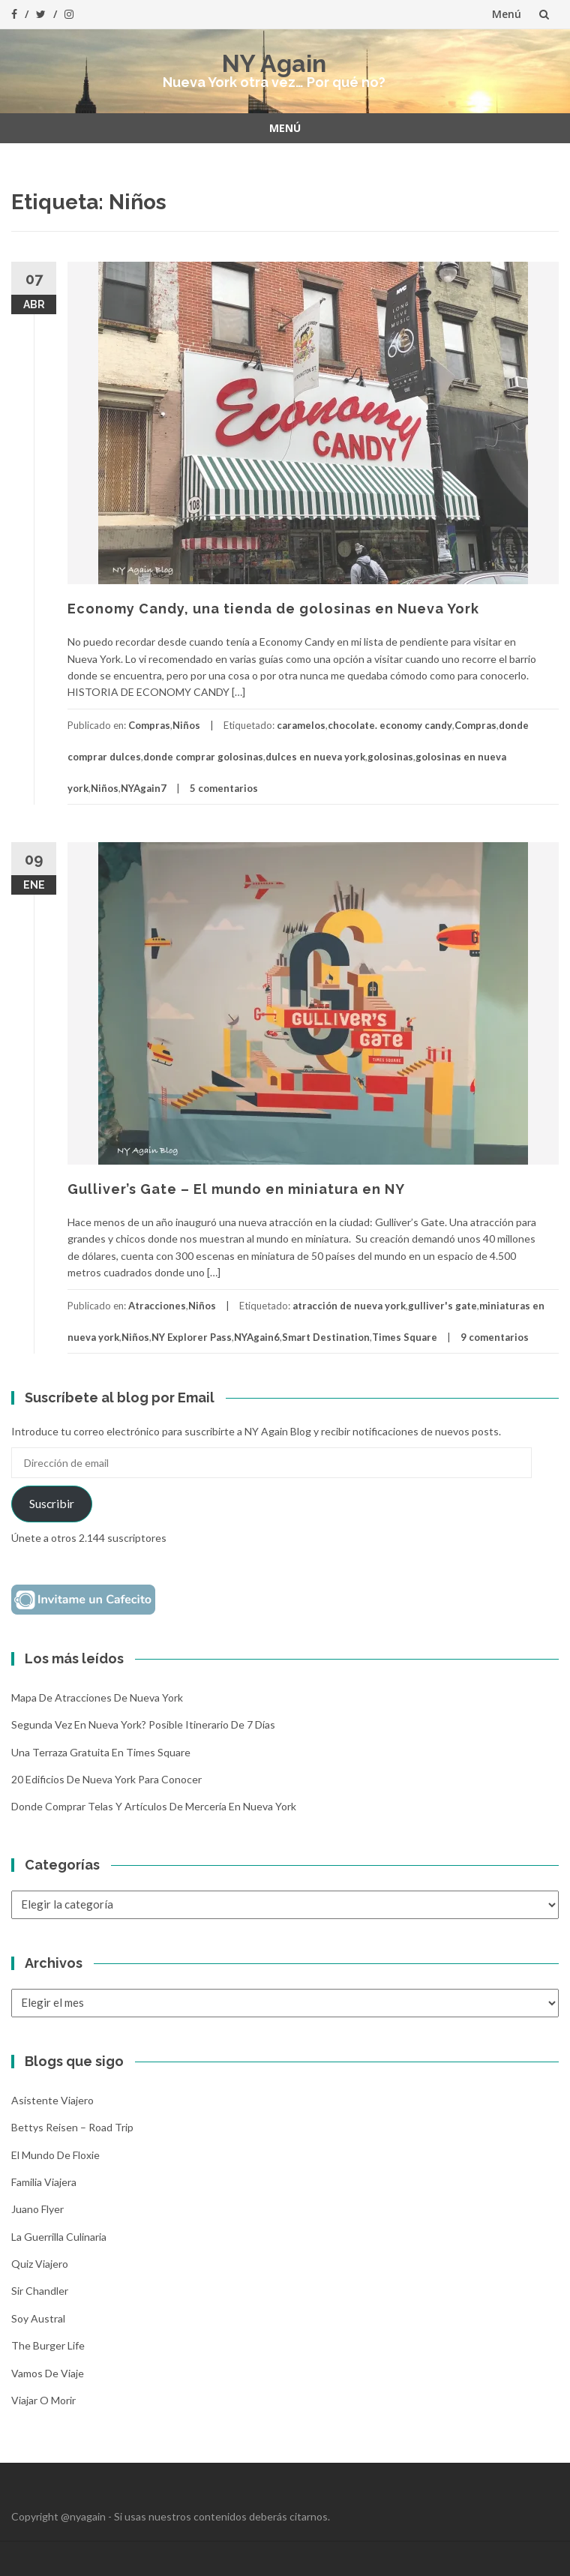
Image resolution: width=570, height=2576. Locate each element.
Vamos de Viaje (47, 2373)
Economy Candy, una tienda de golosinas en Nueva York (273, 608)
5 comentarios (224, 788)
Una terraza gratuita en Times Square (100, 1752)
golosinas (390, 757)
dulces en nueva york (315, 757)
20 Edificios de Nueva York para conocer (106, 1779)
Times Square (404, 1337)
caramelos (301, 725)
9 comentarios (494, 1337)
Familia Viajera (43, 2182)
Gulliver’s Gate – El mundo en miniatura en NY (236, 1189)
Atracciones (157, 1306)
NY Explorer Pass (192, 1337)
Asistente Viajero (52, 2100)
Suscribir (51, 1503)
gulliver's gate (442, 1306)
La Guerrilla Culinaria (58, 2236)
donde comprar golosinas (203, 757)
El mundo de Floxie (55, 2155)
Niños (186, 725)
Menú (506, 14)
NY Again (274, 63)
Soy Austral (38, 2318)
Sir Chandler (39, 2290)
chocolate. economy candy (390, 725)
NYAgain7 (143, 788)
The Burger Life (48, 2345)
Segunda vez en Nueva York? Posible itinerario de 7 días (143, 1724)
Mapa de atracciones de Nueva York (97, 1697)
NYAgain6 (257, 1337)
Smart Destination (326, 1337)
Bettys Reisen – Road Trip (72, 2127)
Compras (149, 725)
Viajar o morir (43, 2400)
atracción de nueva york (349, 1306)
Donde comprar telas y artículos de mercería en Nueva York (153, 1806)
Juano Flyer (37, 2209)
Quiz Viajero (39, 2263)
